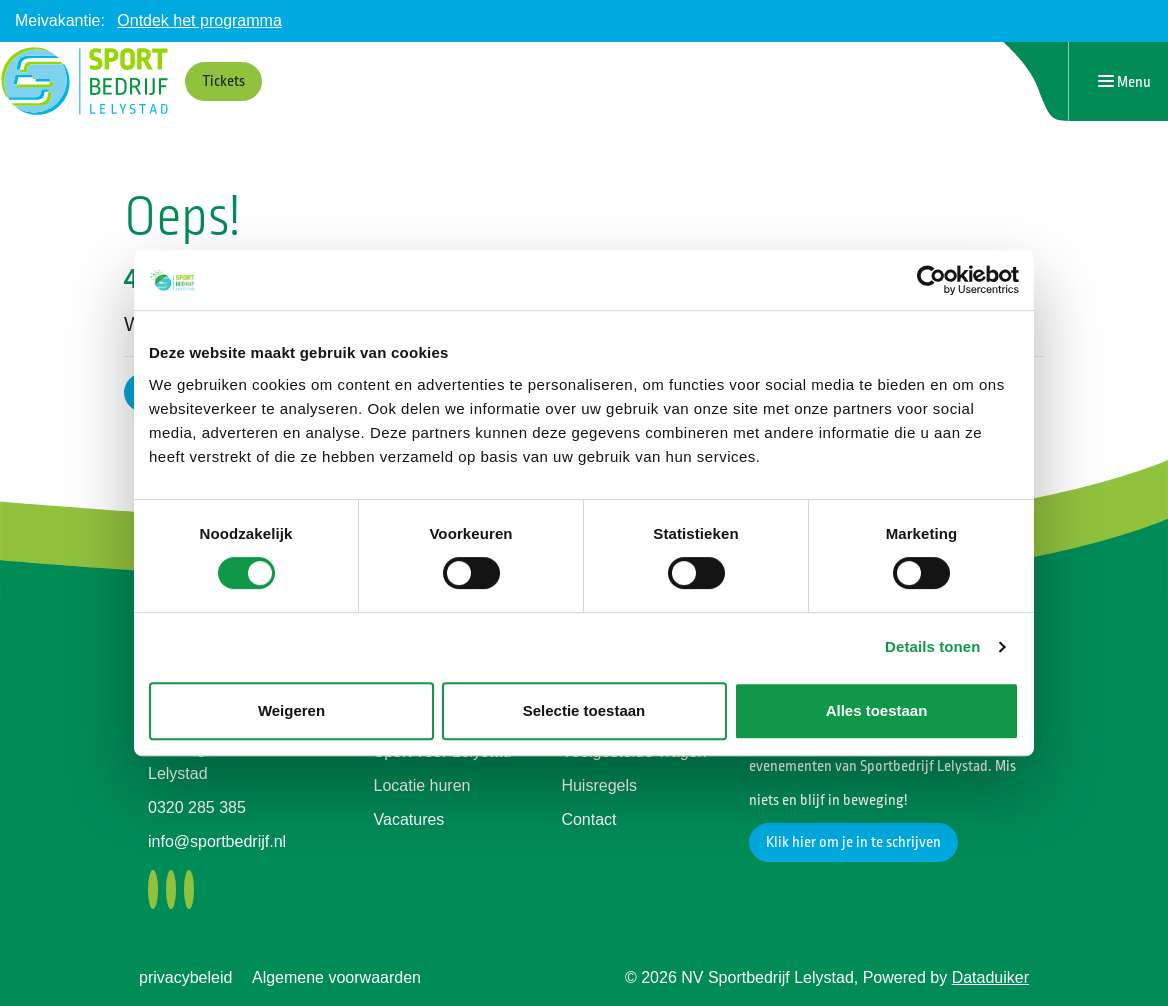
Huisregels (599, 785)
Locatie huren (422, 785)
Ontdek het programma (199, 20)
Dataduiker (990, 977)
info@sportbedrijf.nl (217, 841)
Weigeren (291, 710)
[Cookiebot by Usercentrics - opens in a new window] (931, 280)
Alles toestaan (877, 710)
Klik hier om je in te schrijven (853, 842)
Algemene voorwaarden (336, 977)
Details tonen (932, 646)
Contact (588, 819)
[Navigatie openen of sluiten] (1124, 81)
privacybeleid (185, 977)
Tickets (223, 81)
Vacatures (409, 819)
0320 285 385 (197, 807)
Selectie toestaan (584, 710)
